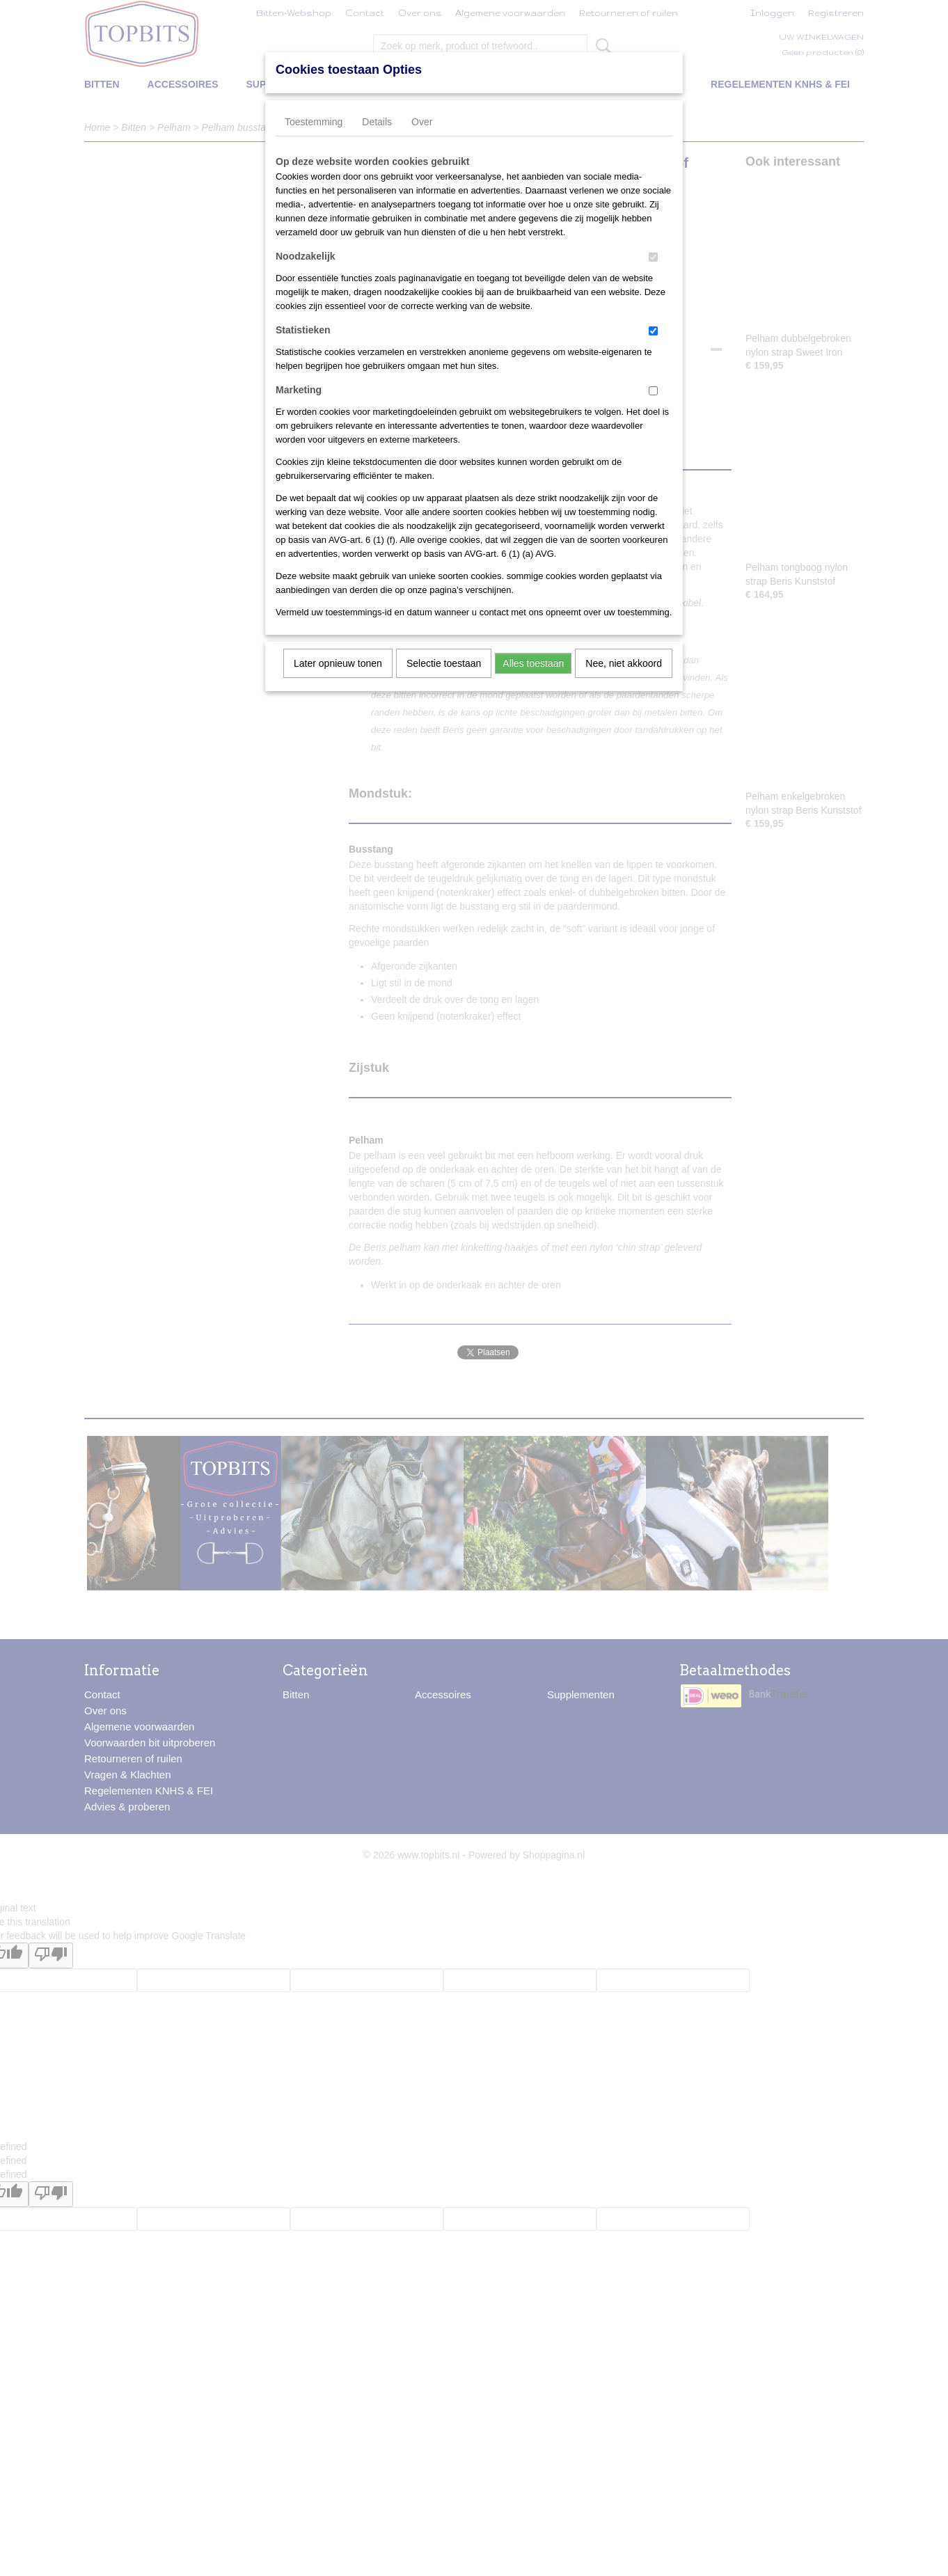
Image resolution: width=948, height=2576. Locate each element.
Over (421, 121)
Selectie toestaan (443, 663)
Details (377, 121)
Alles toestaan (533, 663)
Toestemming (313, 121)
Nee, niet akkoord (623, 663)
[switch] (653, 257)
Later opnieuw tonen (338, 663)
